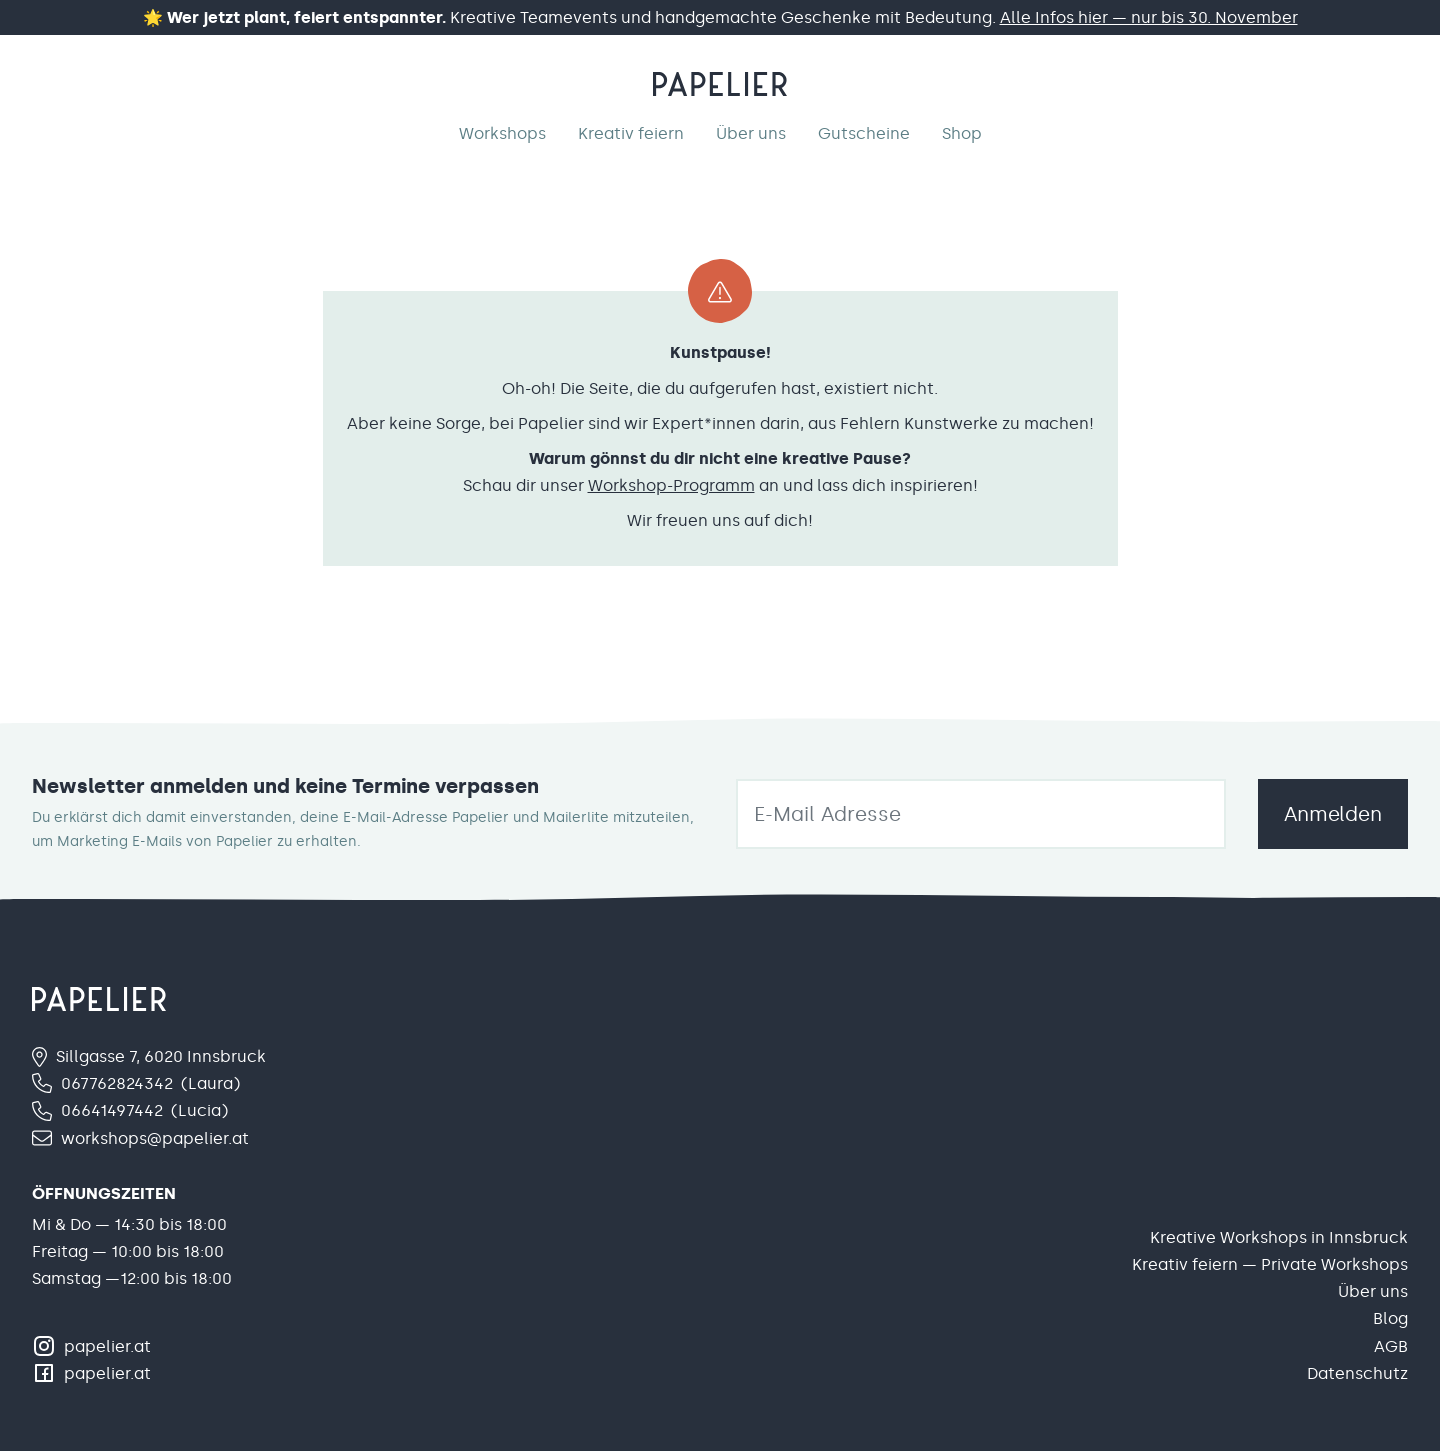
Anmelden (1333, 814)
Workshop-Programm (671, 485)
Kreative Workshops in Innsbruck (1279, 1237)
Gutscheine (864, 133)
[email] (981, 814)
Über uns (751, 133)
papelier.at (107, 1346)
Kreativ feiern (631, 133)
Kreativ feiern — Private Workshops (1270, 1264)
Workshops (502, 133)
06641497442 (112, 1110)
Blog (1390, 1318)
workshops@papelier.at (155, 1138)
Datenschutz (1357, 1373)
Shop (962, 133)
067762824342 (117, 1083)
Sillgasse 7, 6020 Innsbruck (161, 1056)
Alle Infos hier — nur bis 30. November (1149, 17)
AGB (1391, 1346)
